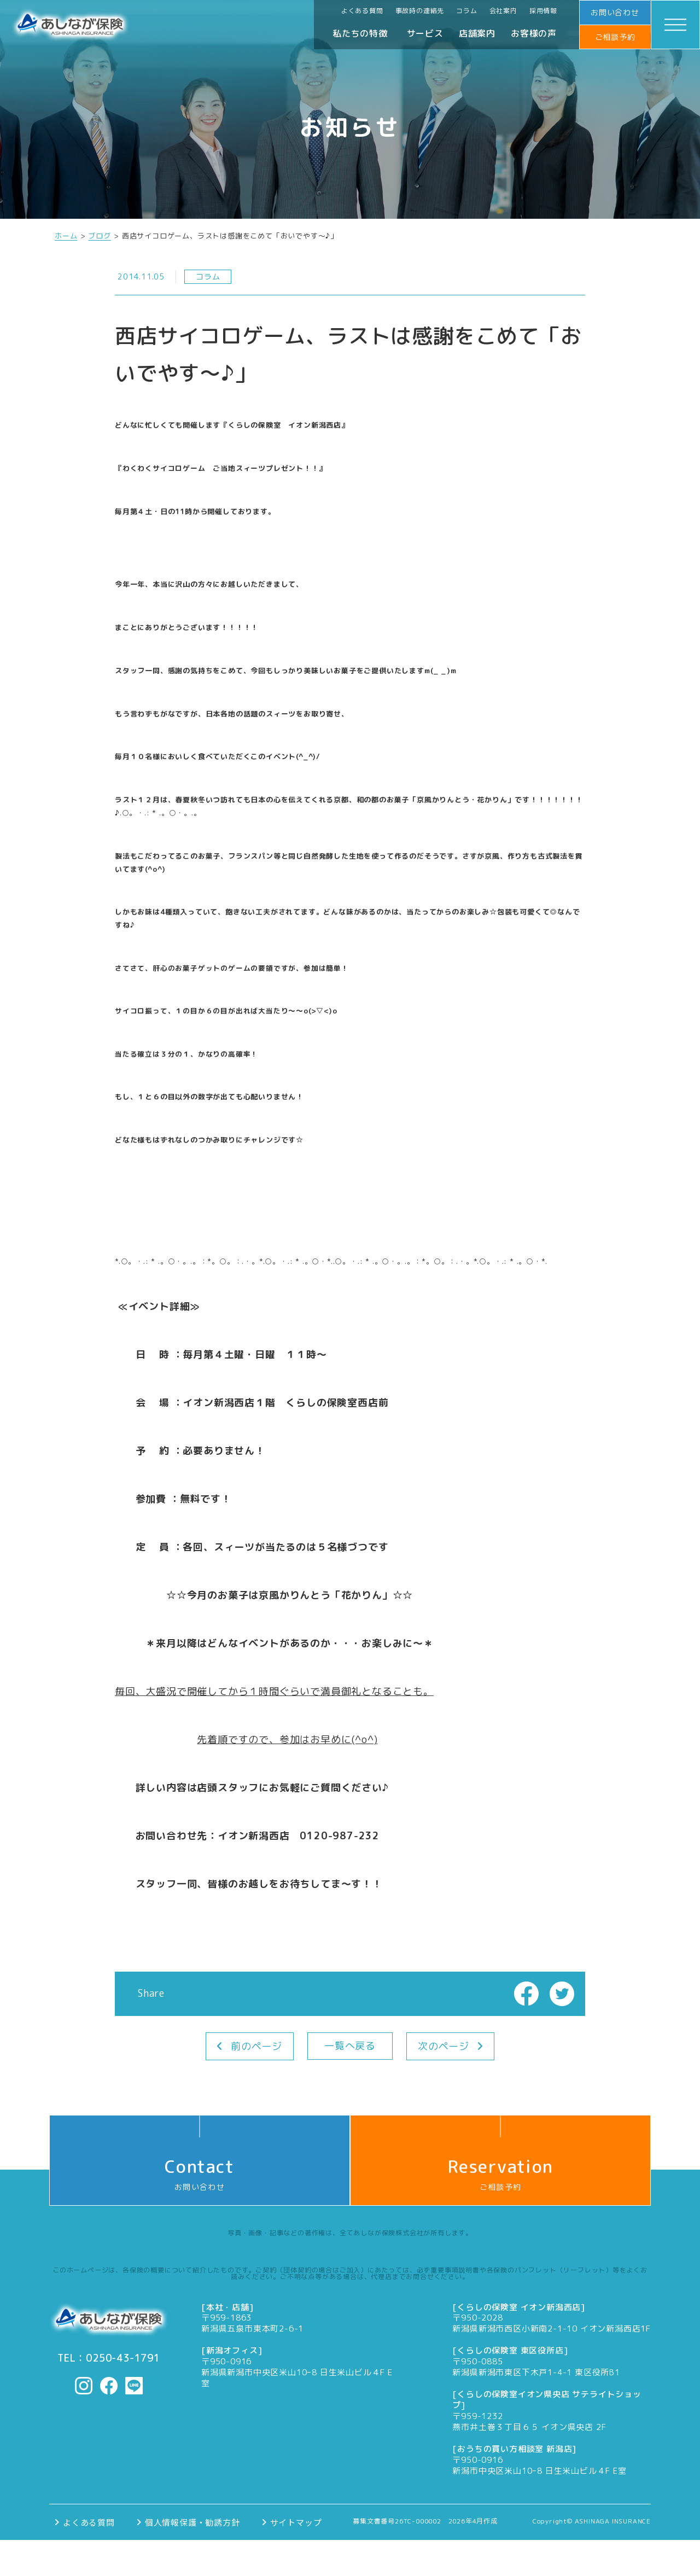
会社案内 (503, 10)
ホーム (66, 236)
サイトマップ (296, 2522)
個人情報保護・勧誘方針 (192, 2522)
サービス (425, 33)
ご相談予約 (615, 37)
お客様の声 (534, 33)
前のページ (256, 2046)
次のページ (443, 2046)
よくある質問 (362, 10)
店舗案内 (477, 33)
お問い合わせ (615, 12)
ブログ (99, 236)
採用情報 (543, 10)
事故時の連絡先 (420, 10)
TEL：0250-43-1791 (108, 2358)
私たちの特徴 (360, 33)
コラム (466, 10)
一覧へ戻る (350, 2046)
